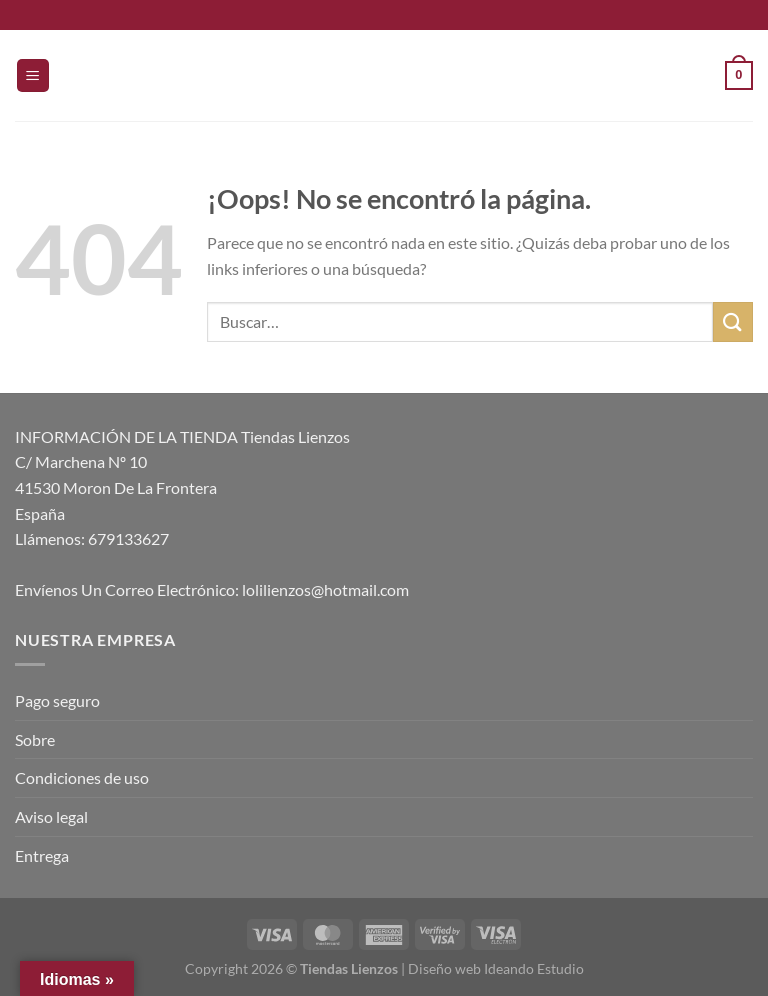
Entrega (42, 855)
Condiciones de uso (82, 777)
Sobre (35, 739)
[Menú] (33, 75)
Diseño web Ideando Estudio (496, 968)
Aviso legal (51, 816)
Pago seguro (57, 700)
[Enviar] (733, 321)
